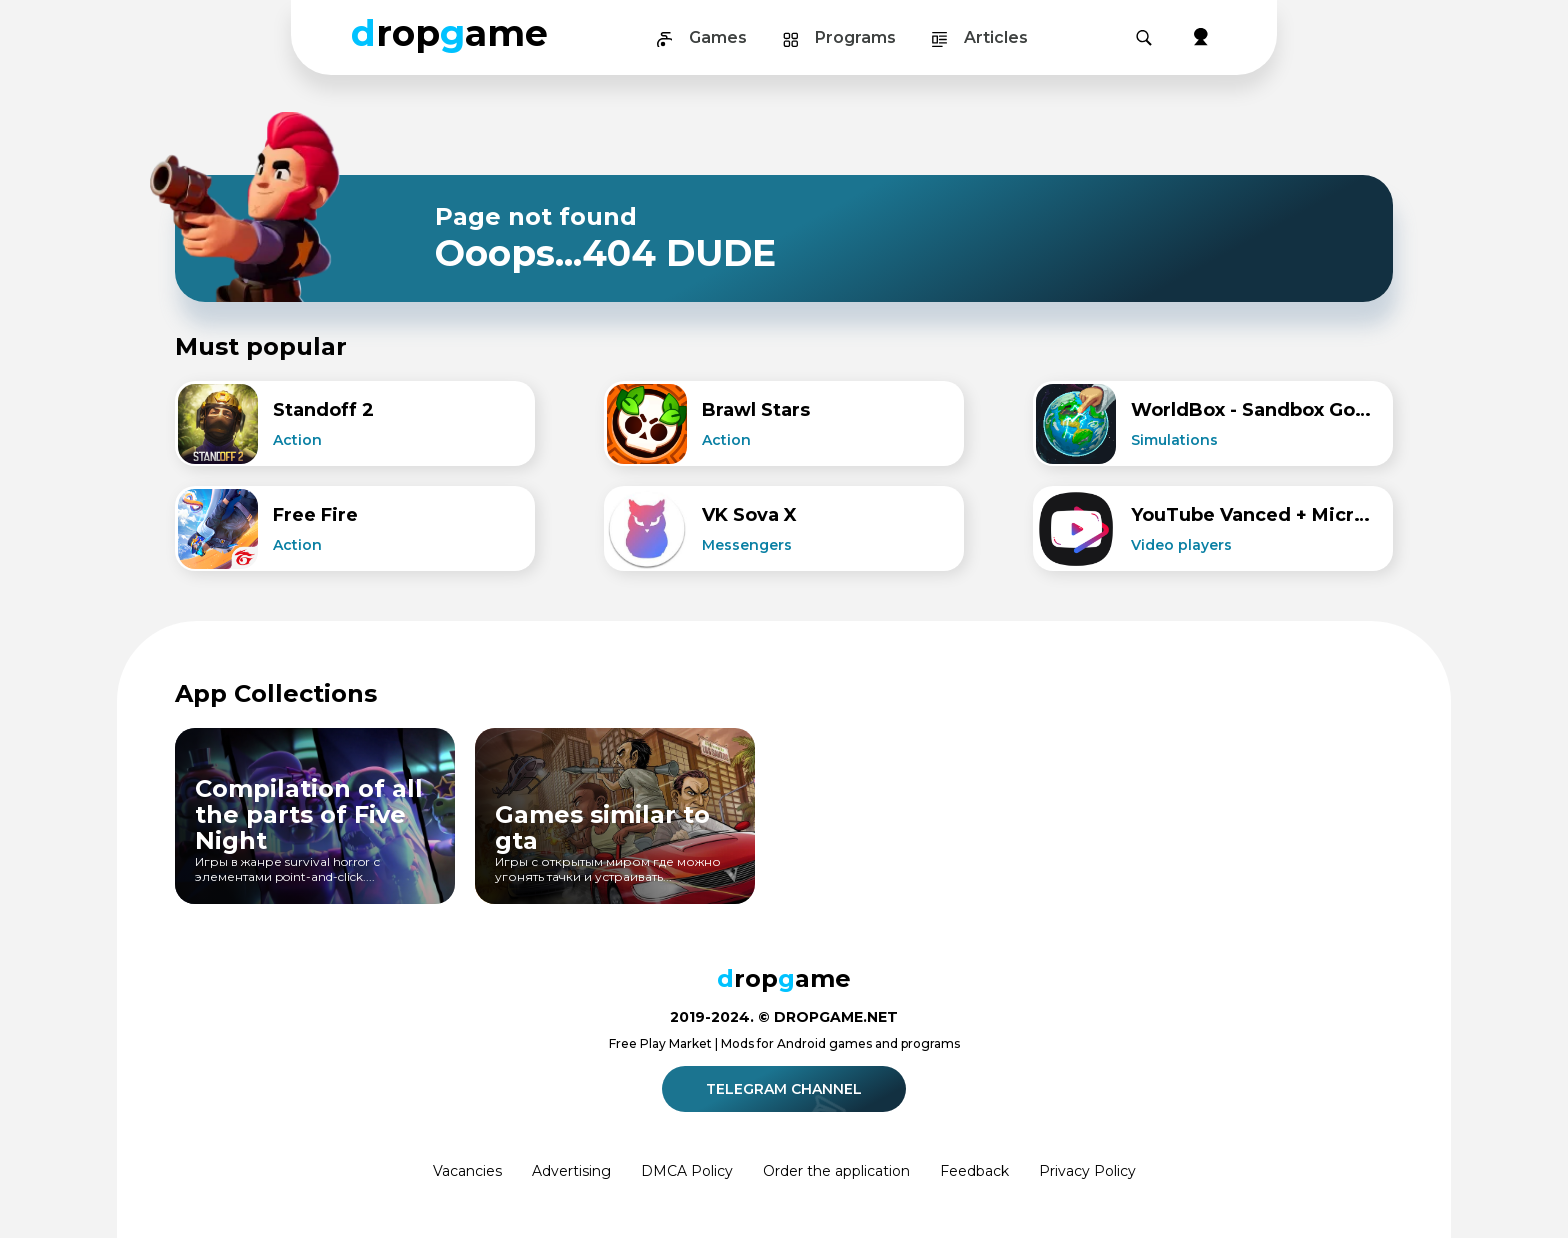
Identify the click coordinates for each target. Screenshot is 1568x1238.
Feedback (974, 1171)
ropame (449, 33)
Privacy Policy (1087, 1171)
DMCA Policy (687, 1171)
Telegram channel (786, 1089)
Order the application (836, 1171)
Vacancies (467, 1171)
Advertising (571, 1171)
